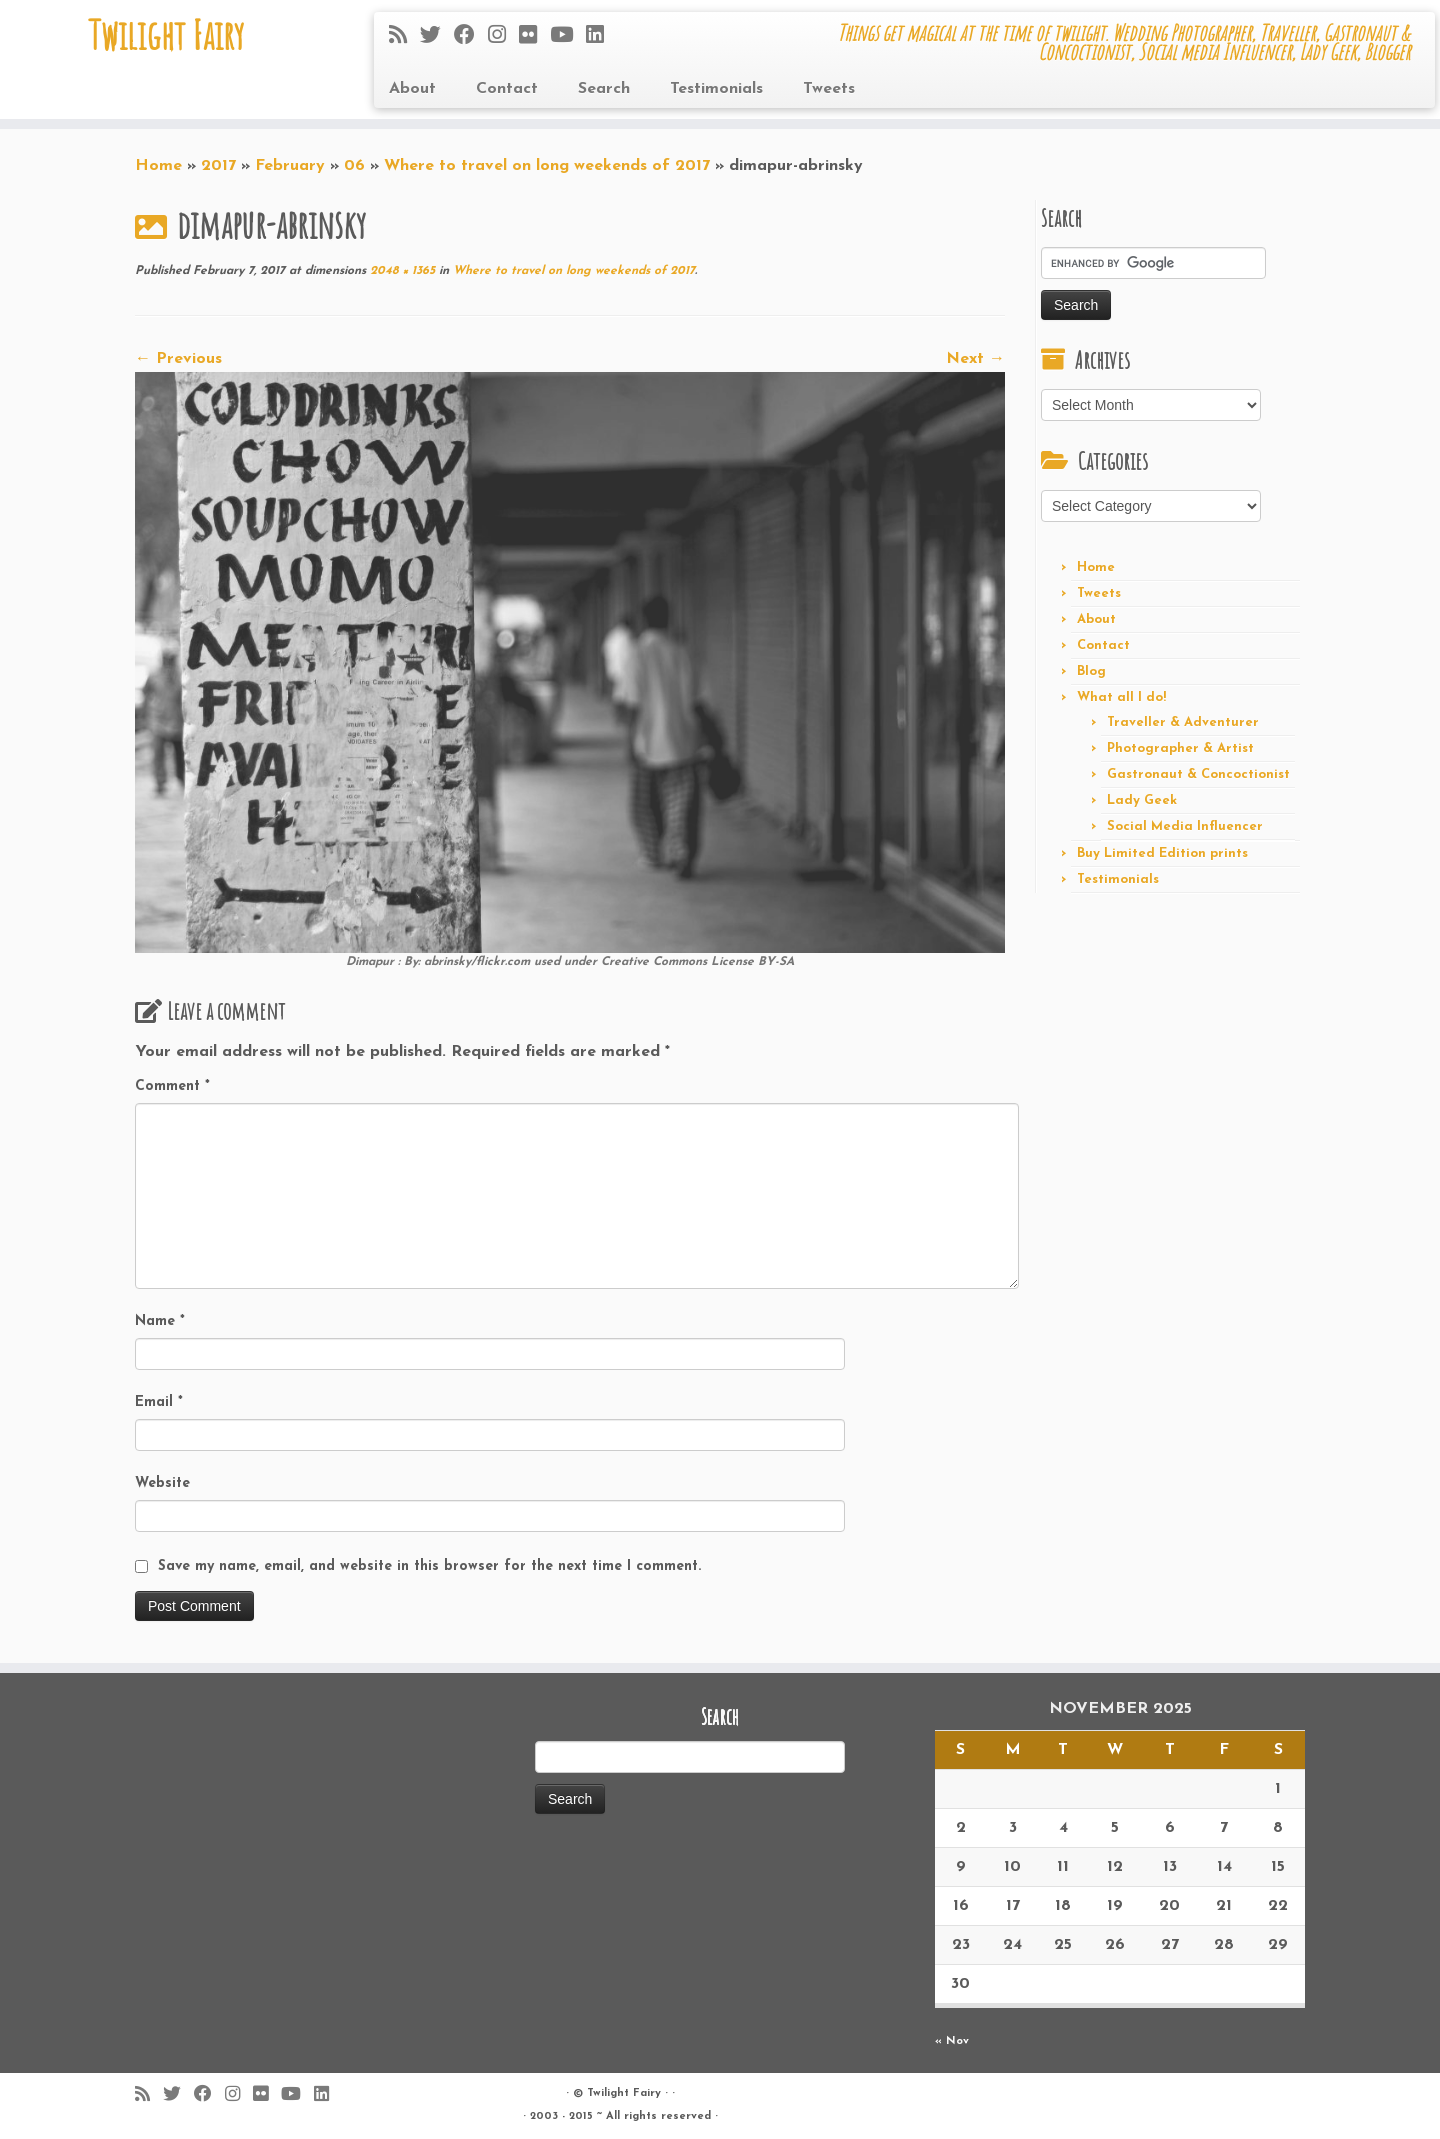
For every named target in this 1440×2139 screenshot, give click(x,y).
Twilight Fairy (166, 35)
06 (354, 166)
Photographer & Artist (1180, 748)
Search (604, 89)
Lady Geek (1142, 800)
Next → (975, 359)
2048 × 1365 (400, 271)
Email (159, 1402)
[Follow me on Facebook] (471, 36)
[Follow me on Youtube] (568, 36)
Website (162, 1483)
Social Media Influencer (1185, 826)
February (290, 166)
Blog (1091, 671)
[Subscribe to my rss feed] (404, 36)
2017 (218, 166)
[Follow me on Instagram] (503, 36)
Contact (507, 89)
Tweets (829, 89)
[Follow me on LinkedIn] (601, 36)
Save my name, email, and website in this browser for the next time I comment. (429, 1566)
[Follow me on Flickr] (534, 36)
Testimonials (716, 89)
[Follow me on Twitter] (437, 36)
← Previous (178, 359)
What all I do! (1121, 697)
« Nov (952, 2041)
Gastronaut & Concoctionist (1198, 774)
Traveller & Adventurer (1183, 722)
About (412, 89)
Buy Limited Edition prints (1162, 853)
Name (160, 1321)
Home (158, 166)
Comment (172, 1086)
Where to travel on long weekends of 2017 (547, 166)
